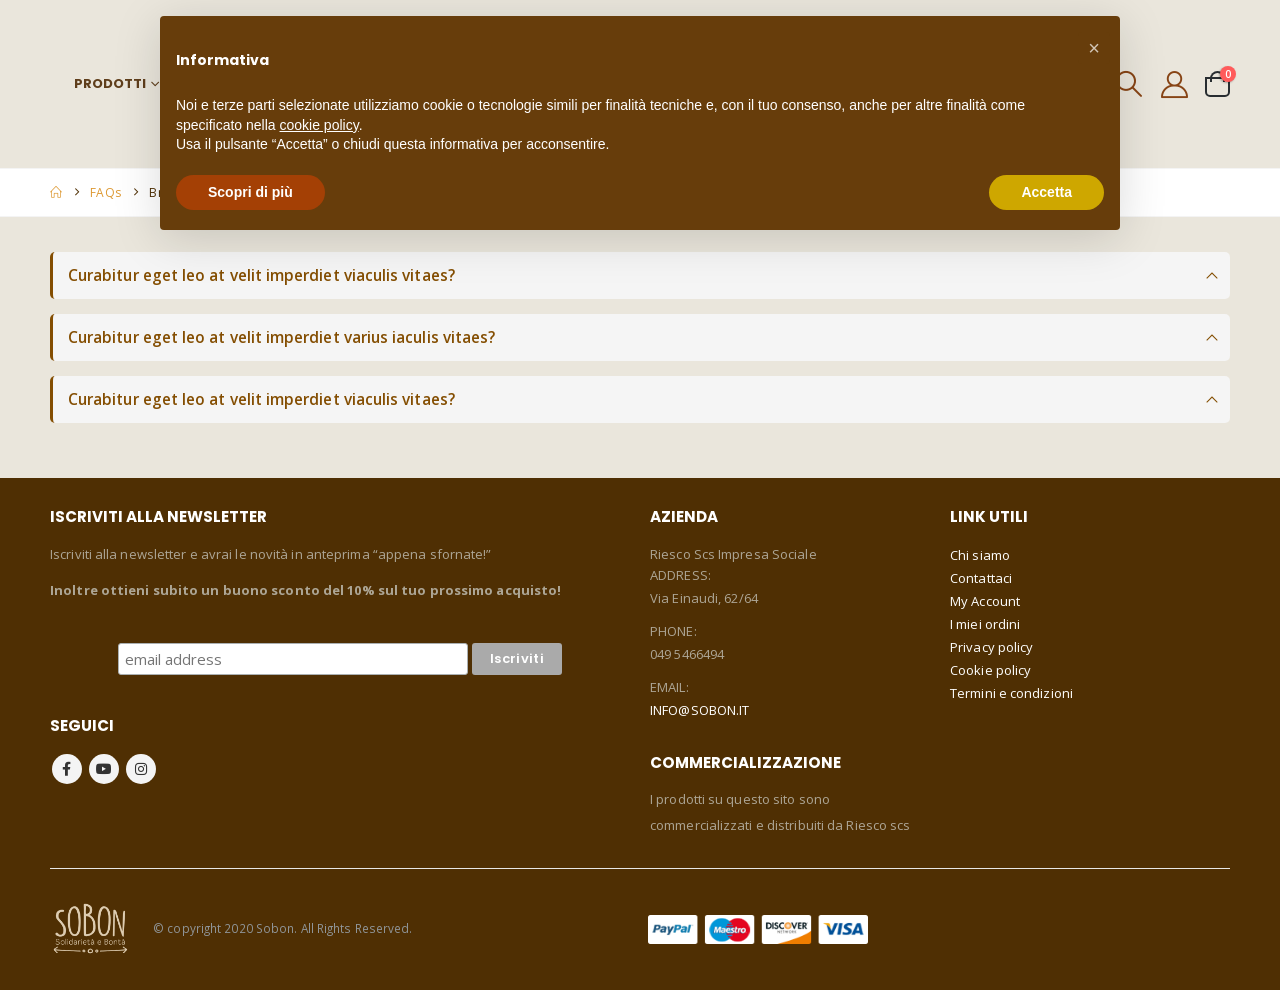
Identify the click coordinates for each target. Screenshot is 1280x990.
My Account (985, 601)
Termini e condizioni (1011, 693)
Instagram (141, 769)
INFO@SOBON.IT (699, 710)
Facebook (67, 769)
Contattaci (981, 578)
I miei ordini (985, 624)
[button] (1094, 48)
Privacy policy (991, 647)
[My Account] (1175, 84)
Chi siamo (980, 555)
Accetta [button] (1046, 192)
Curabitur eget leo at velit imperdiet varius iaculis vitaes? (281, 337)
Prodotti (110, 83)
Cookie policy (990, 670)
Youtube (104, 769)
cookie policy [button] (319, 125)
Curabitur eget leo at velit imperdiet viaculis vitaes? (261, 275)
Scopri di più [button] (250, 192)
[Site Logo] (90, 928)
